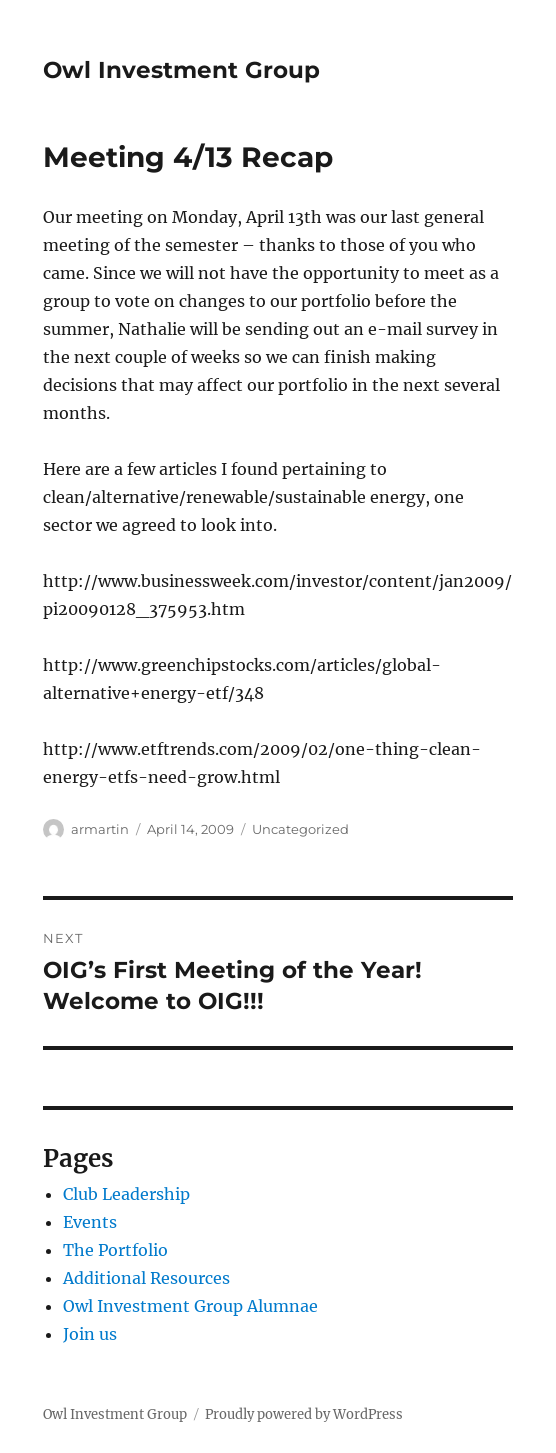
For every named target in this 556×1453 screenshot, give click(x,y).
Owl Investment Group (181, 70)
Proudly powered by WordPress (304, 1414)
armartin (100, 829)
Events (90, 1222)
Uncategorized (300, 829)
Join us (90, 1334)
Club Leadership (126, 1194)
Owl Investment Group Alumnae (190, 1306)
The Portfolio (115, 1250)
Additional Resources (146, 1278)
